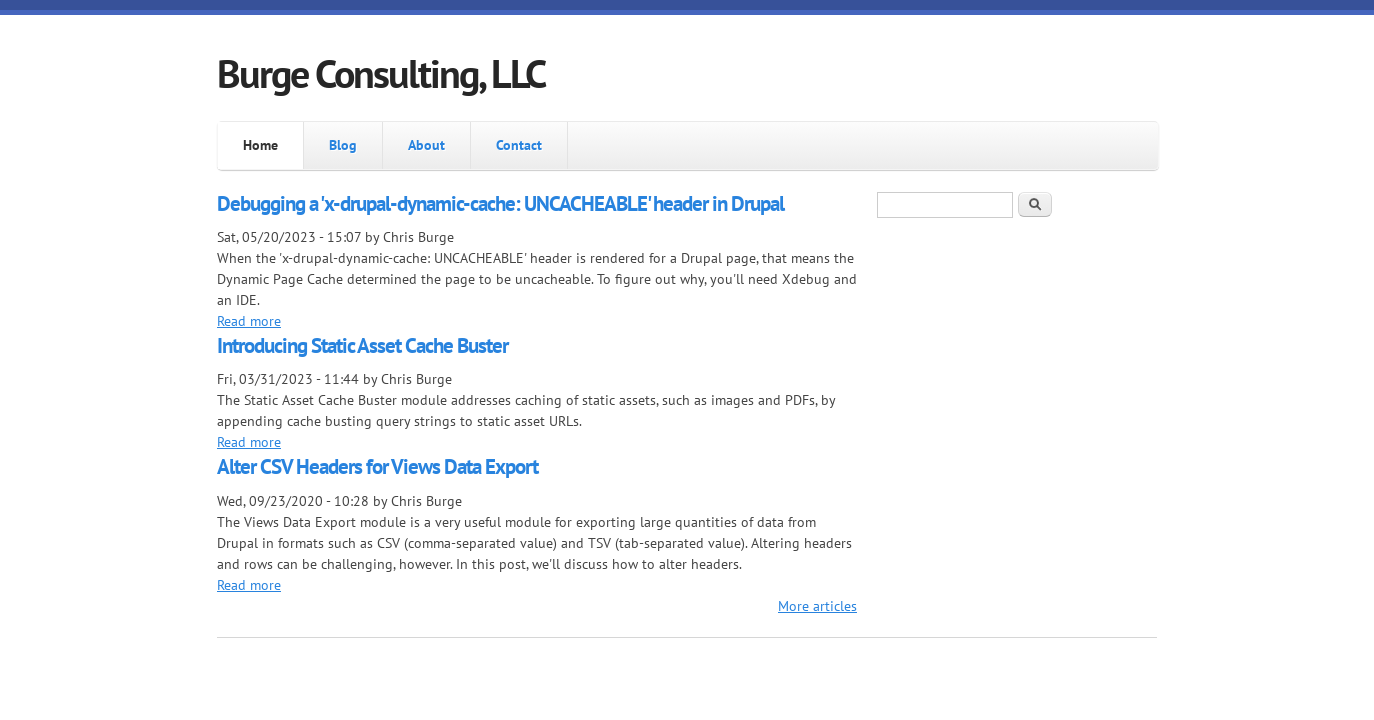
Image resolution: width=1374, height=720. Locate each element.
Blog (343, 145)
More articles (817, 606)
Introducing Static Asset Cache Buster (362, 345)
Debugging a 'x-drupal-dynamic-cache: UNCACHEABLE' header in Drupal (500, 203)
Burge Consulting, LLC (381, 73)
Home (260, 145)
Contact (519, 145)
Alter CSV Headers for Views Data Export (377, 466)
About (426, 145)
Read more (249, 321)
